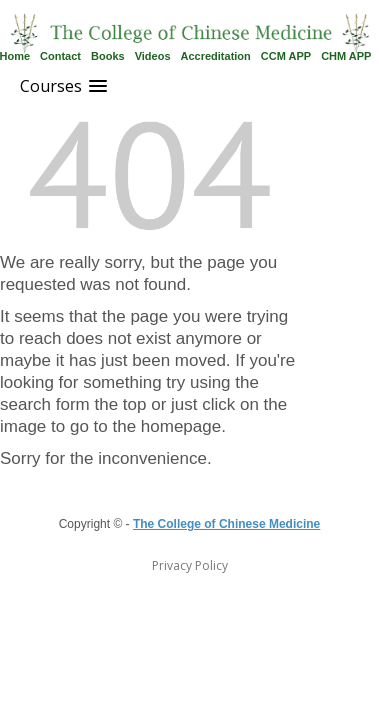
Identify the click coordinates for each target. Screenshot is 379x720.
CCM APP (286, 56)
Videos (153, 56)
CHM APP (346, 56)
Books (108, 56)
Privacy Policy (190, 565)
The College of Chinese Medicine (226, 524)
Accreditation (216, 56)
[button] (63, 86)
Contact (60, 56)
